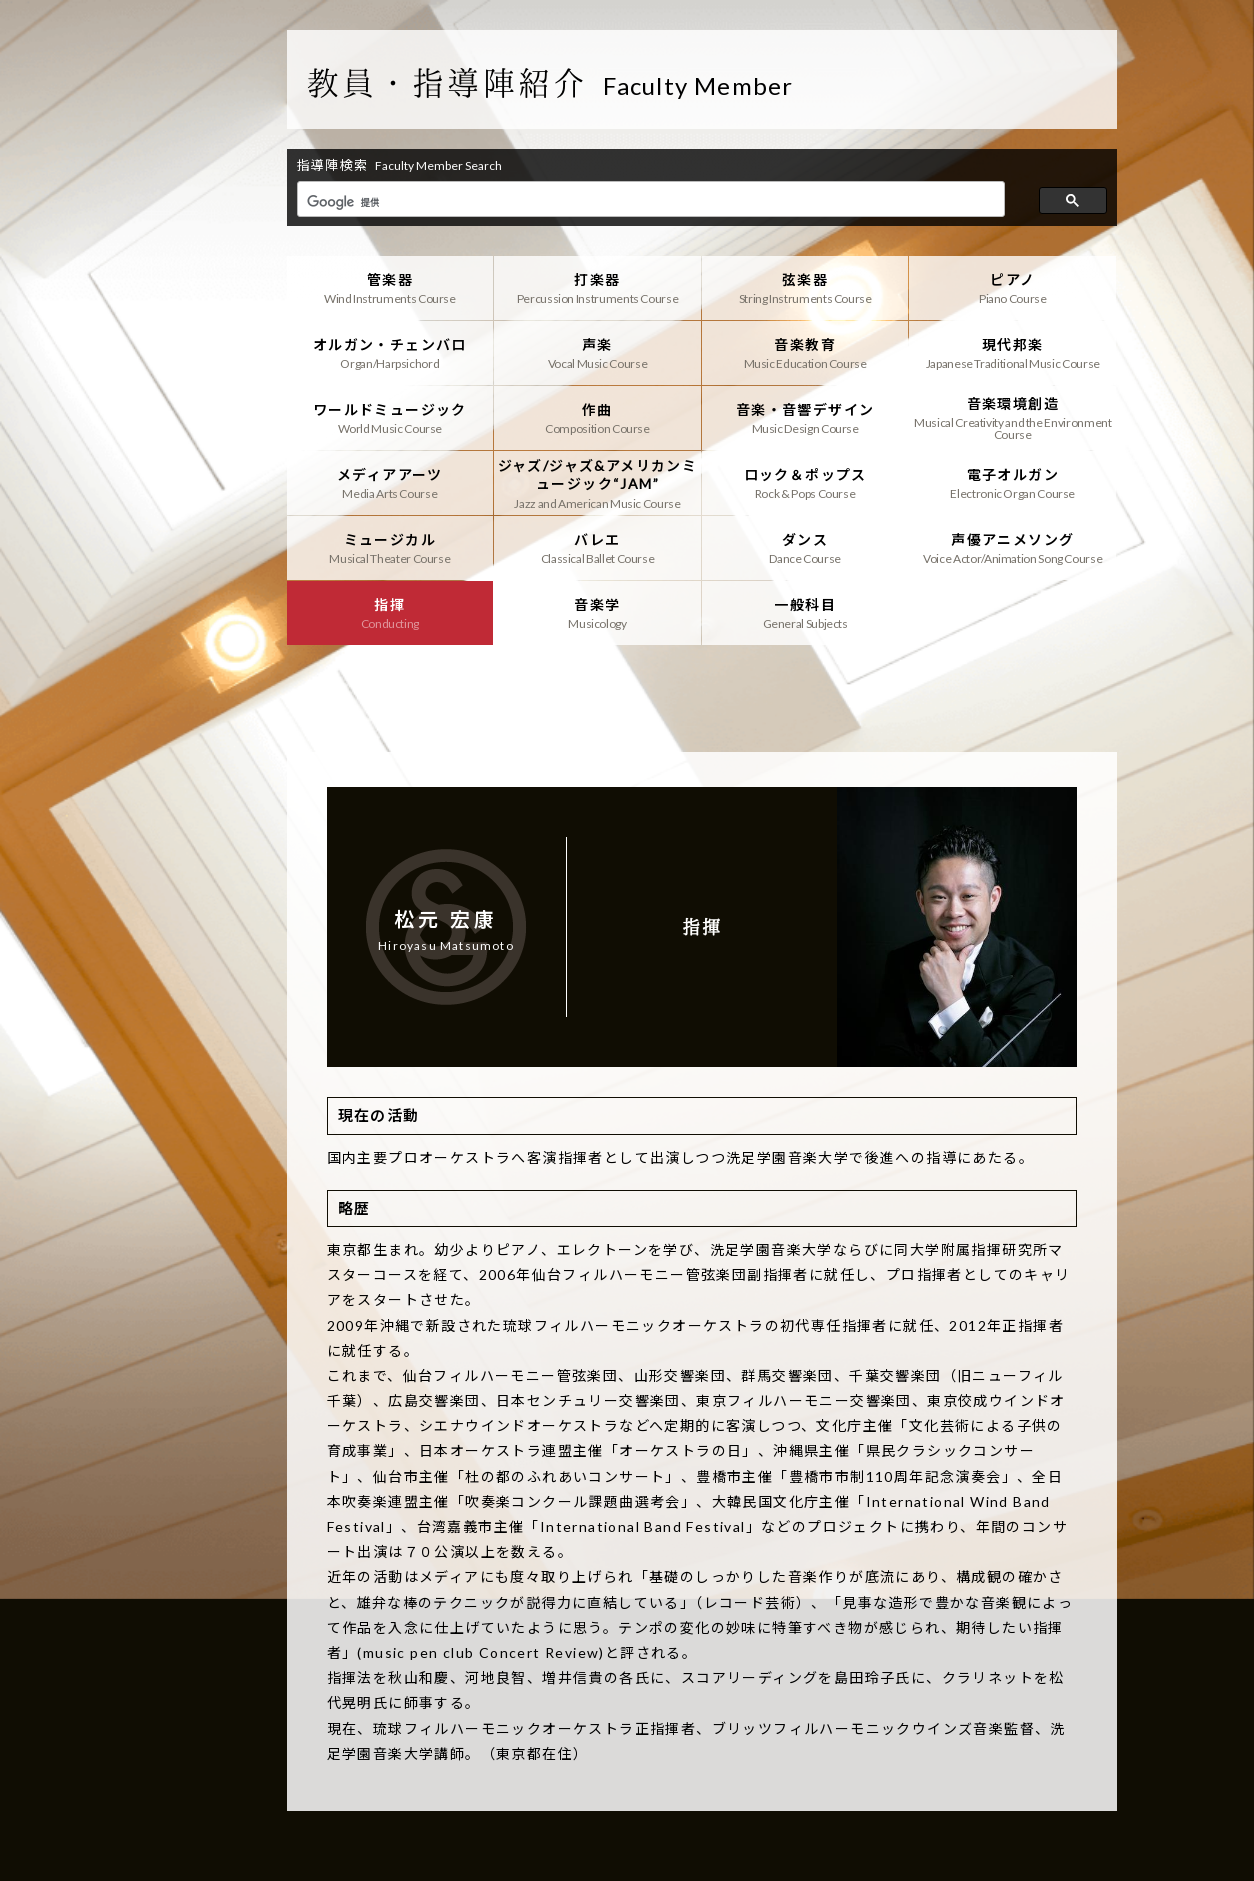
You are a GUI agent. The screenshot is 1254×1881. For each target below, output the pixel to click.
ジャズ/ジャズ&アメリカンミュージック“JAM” (597, 483)
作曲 (597, 418)
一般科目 (805, 613)
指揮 (390, 613)
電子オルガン (1012, 483)
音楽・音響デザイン (805, 418)
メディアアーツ (390, 483)
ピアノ (1012, 288)
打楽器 (597, 288)
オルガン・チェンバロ (390, 353)
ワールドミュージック (390, 418)
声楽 (597, 353)
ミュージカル (390, 548)
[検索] (649, 202)
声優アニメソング (1012, 548)
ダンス (805, 548)
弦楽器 (805, 288)
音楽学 (597, 613)
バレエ (597, 548)
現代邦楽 (1012, 353)
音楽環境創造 (1012, 418)
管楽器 (390, 288)
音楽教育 (805, 353)
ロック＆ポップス (805, 483)
